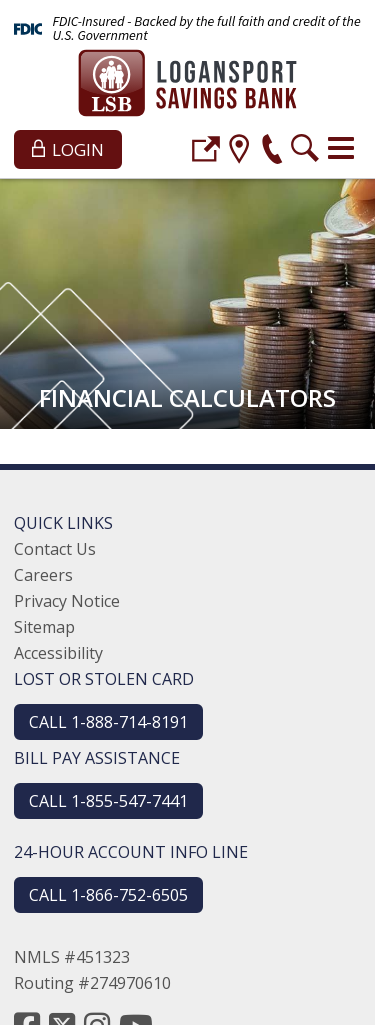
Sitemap (44, 627)
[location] (239, 151)
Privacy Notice (67, 601)
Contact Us (55, 549)
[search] (305, 151)
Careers (43, 575)
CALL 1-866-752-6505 (108, 895)
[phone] (272, 151)
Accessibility (58, 653)
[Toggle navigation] (341, 148)
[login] (206, 151)
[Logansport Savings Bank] (187, 85)
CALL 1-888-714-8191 (108, 722)
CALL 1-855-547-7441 (108, 801)
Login (68, 149)
